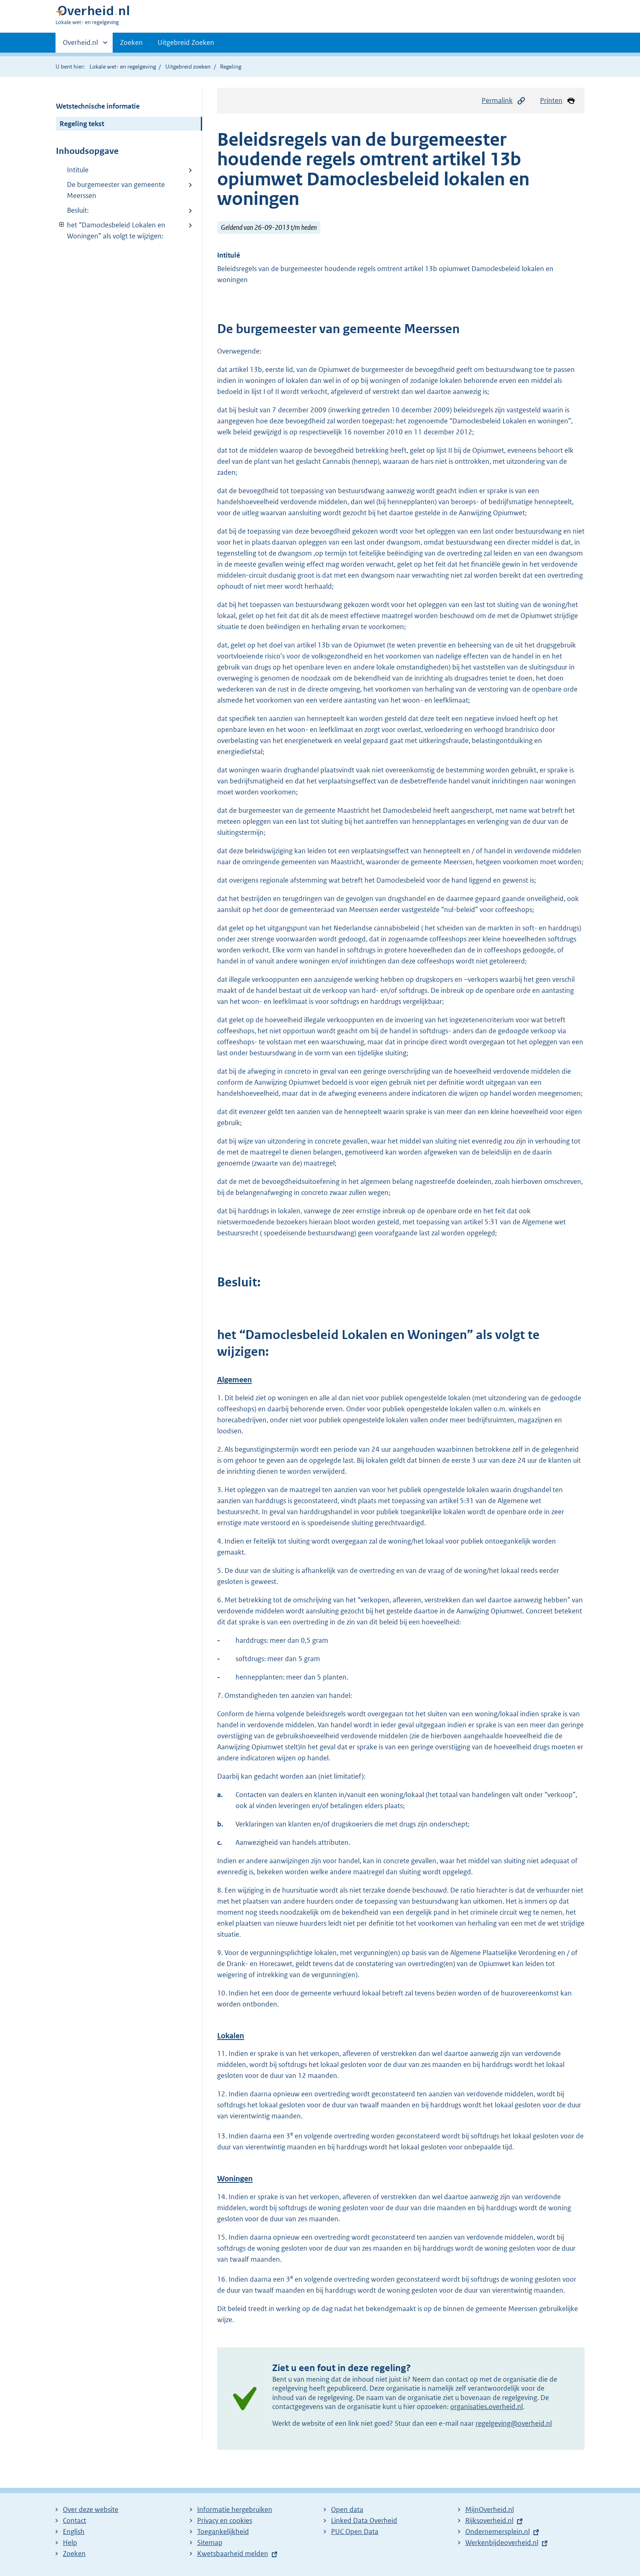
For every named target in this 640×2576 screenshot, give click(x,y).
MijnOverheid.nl (489, 2509)
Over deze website (90, 2509)
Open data (347, 2509)
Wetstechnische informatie (98, 106)
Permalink (504, 100)
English (73, 2531)
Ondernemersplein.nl (497, 2531)
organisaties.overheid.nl (486, 2406)
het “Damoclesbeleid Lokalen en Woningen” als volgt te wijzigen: (110, 230)
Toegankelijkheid (223, 2531)
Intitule (78, 169)
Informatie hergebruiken (234, 2509)
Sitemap (209, 2542)
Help (70, 2542)
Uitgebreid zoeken (188, 66)
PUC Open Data (354, 2531)
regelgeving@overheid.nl (514, 2423)
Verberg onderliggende (61, 224)
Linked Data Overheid (364, 2520)
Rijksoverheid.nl (489, 2520)
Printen (558, 100)
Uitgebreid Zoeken (186, 42)
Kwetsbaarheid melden (232, 2553)
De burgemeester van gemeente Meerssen (116, 190)
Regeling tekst (82, 123)
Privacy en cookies (224, 2520)
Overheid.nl (80, 45)
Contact (74, 2520)
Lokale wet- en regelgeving (122, 66)
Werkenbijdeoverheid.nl (501, 2542)
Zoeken (131, 42)
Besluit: (78, 210)
